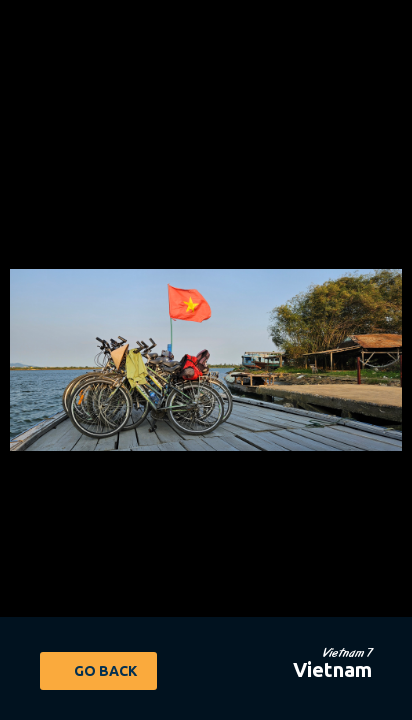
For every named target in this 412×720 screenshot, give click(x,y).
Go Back (105, 671)
